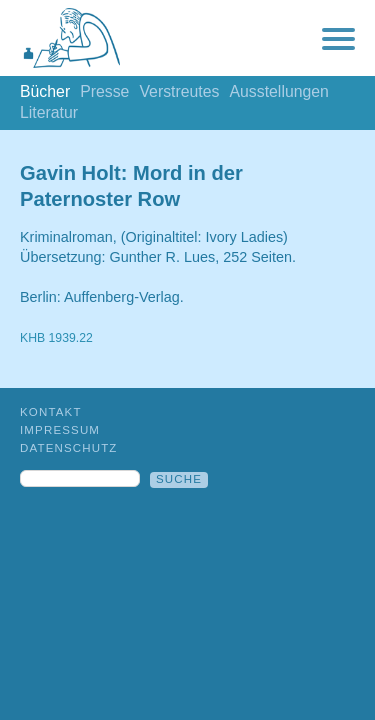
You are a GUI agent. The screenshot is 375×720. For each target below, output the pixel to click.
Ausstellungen (278, 91)
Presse (104, 91)
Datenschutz (69, 448)
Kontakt (51, 412)
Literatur (49, 112)
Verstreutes (179, 91)
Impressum (60, 430)
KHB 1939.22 (56, 338)
